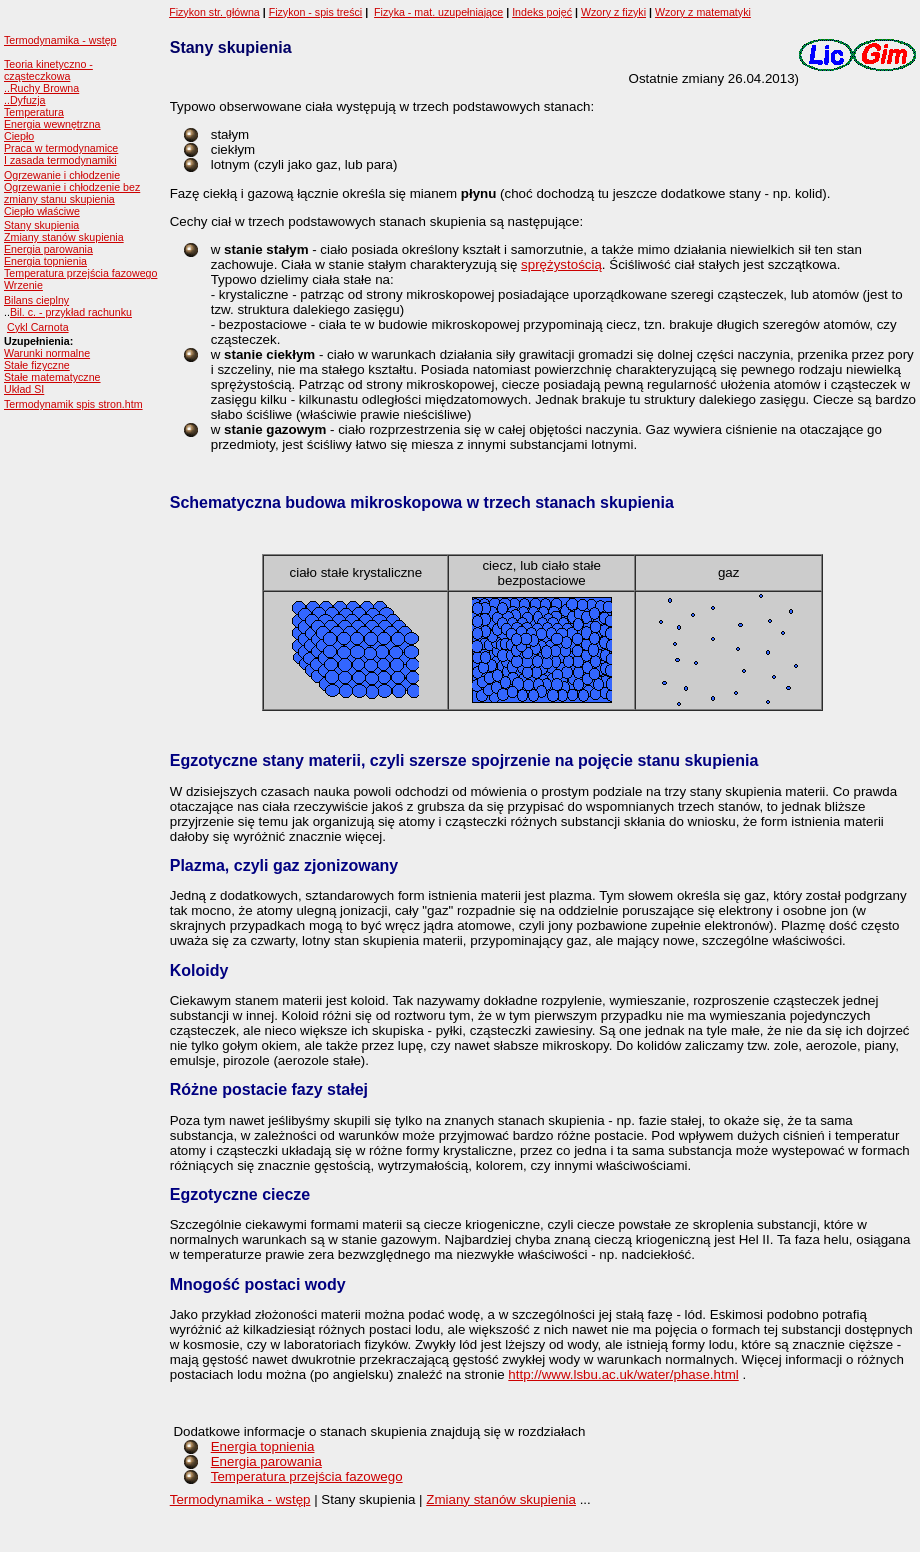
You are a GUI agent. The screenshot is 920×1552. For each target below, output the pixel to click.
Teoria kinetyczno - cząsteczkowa (48, 70)
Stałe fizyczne (37, 365)
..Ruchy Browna (41, 88)
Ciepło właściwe (42, 211)
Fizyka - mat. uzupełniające (438, 12)
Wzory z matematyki (703, 12)
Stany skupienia (41, 225)
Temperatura (34, 112)
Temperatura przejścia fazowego (80, 273)
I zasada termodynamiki (60, 160)
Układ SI (24, 389)
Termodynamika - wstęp (60, 40)
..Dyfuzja (24, 100)
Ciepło (19, 136)
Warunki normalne (47, 353)
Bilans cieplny (36, 300)
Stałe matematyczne (52, 377)
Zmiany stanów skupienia (64, 237)
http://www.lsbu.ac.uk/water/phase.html (623, 1374)
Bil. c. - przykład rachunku (71, 312)
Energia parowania (48, 249)
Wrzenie (23, 285)
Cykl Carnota (38, 327)
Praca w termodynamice (61, 148)
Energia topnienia (45, 261)
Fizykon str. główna (214, 12)
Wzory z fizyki (613, 12)
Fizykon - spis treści (316, 12)
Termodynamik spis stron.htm (73, 404)
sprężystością (561, 264)
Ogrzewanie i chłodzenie (62, 175)
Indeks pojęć (542, 12)
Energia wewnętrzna (52, 124)
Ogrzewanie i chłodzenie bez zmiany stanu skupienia (72, 193)
